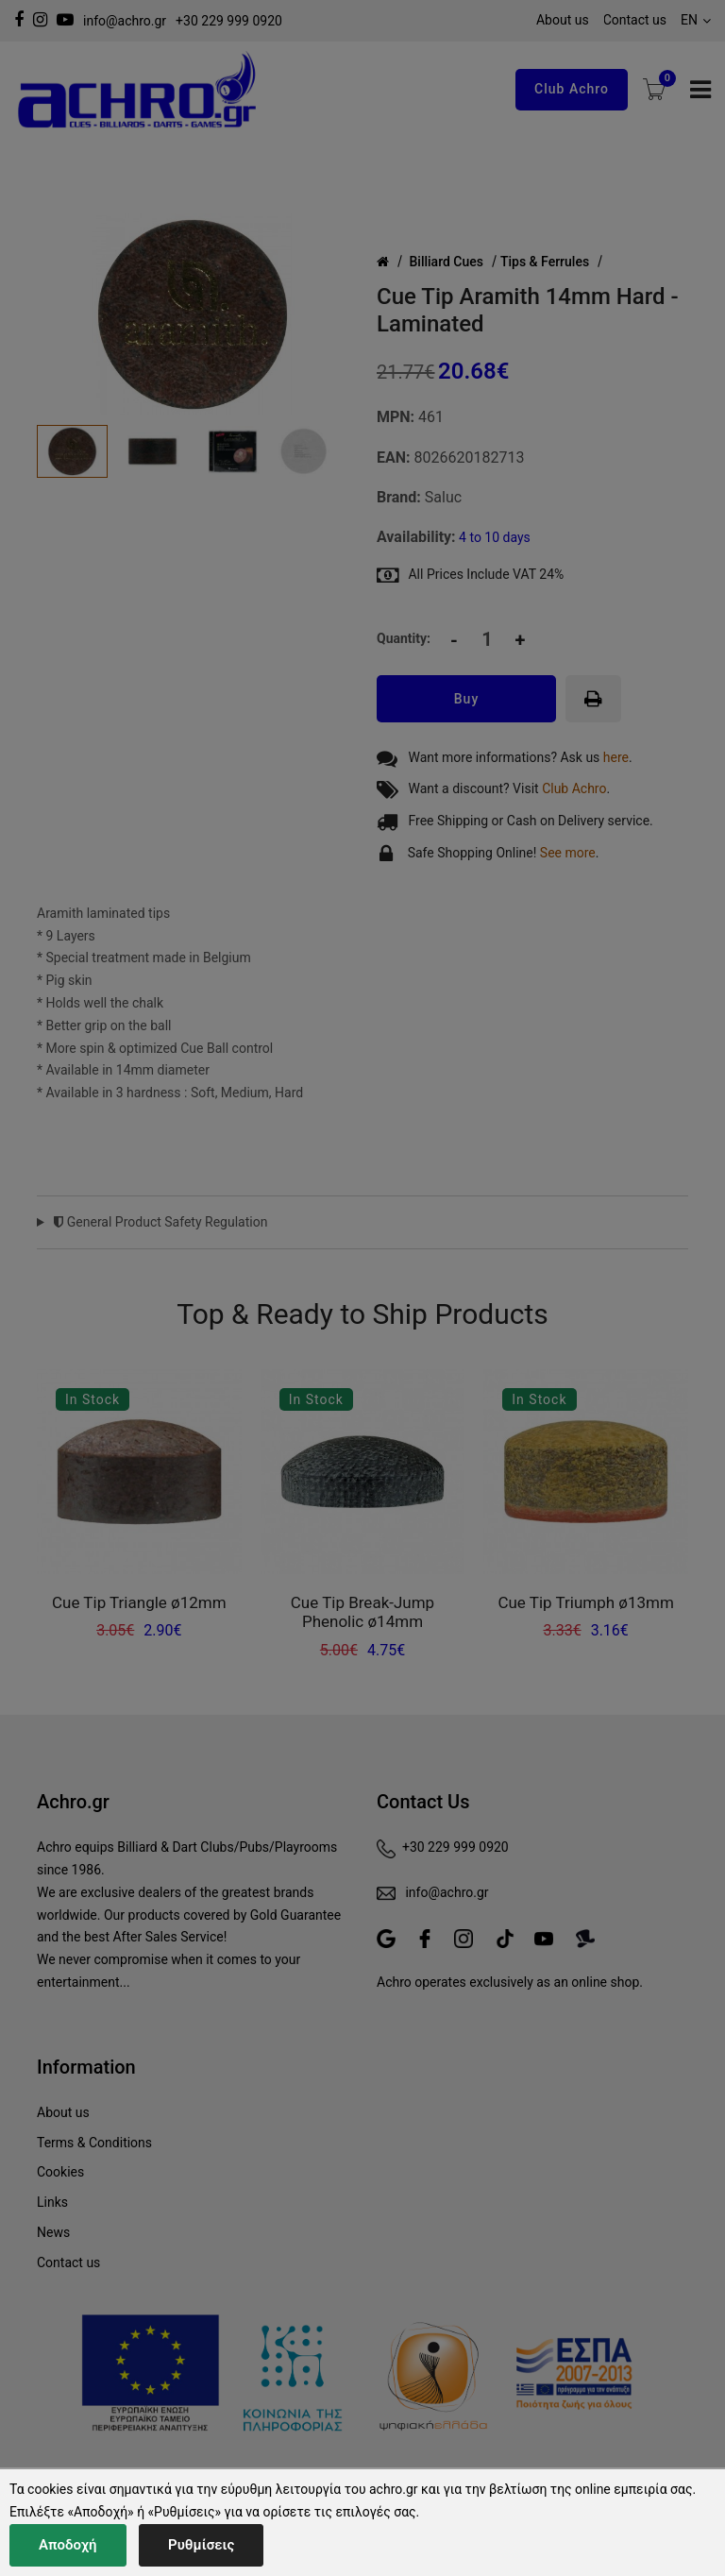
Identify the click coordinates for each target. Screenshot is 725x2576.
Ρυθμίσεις (201, 2544)
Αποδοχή (68, 2544)
